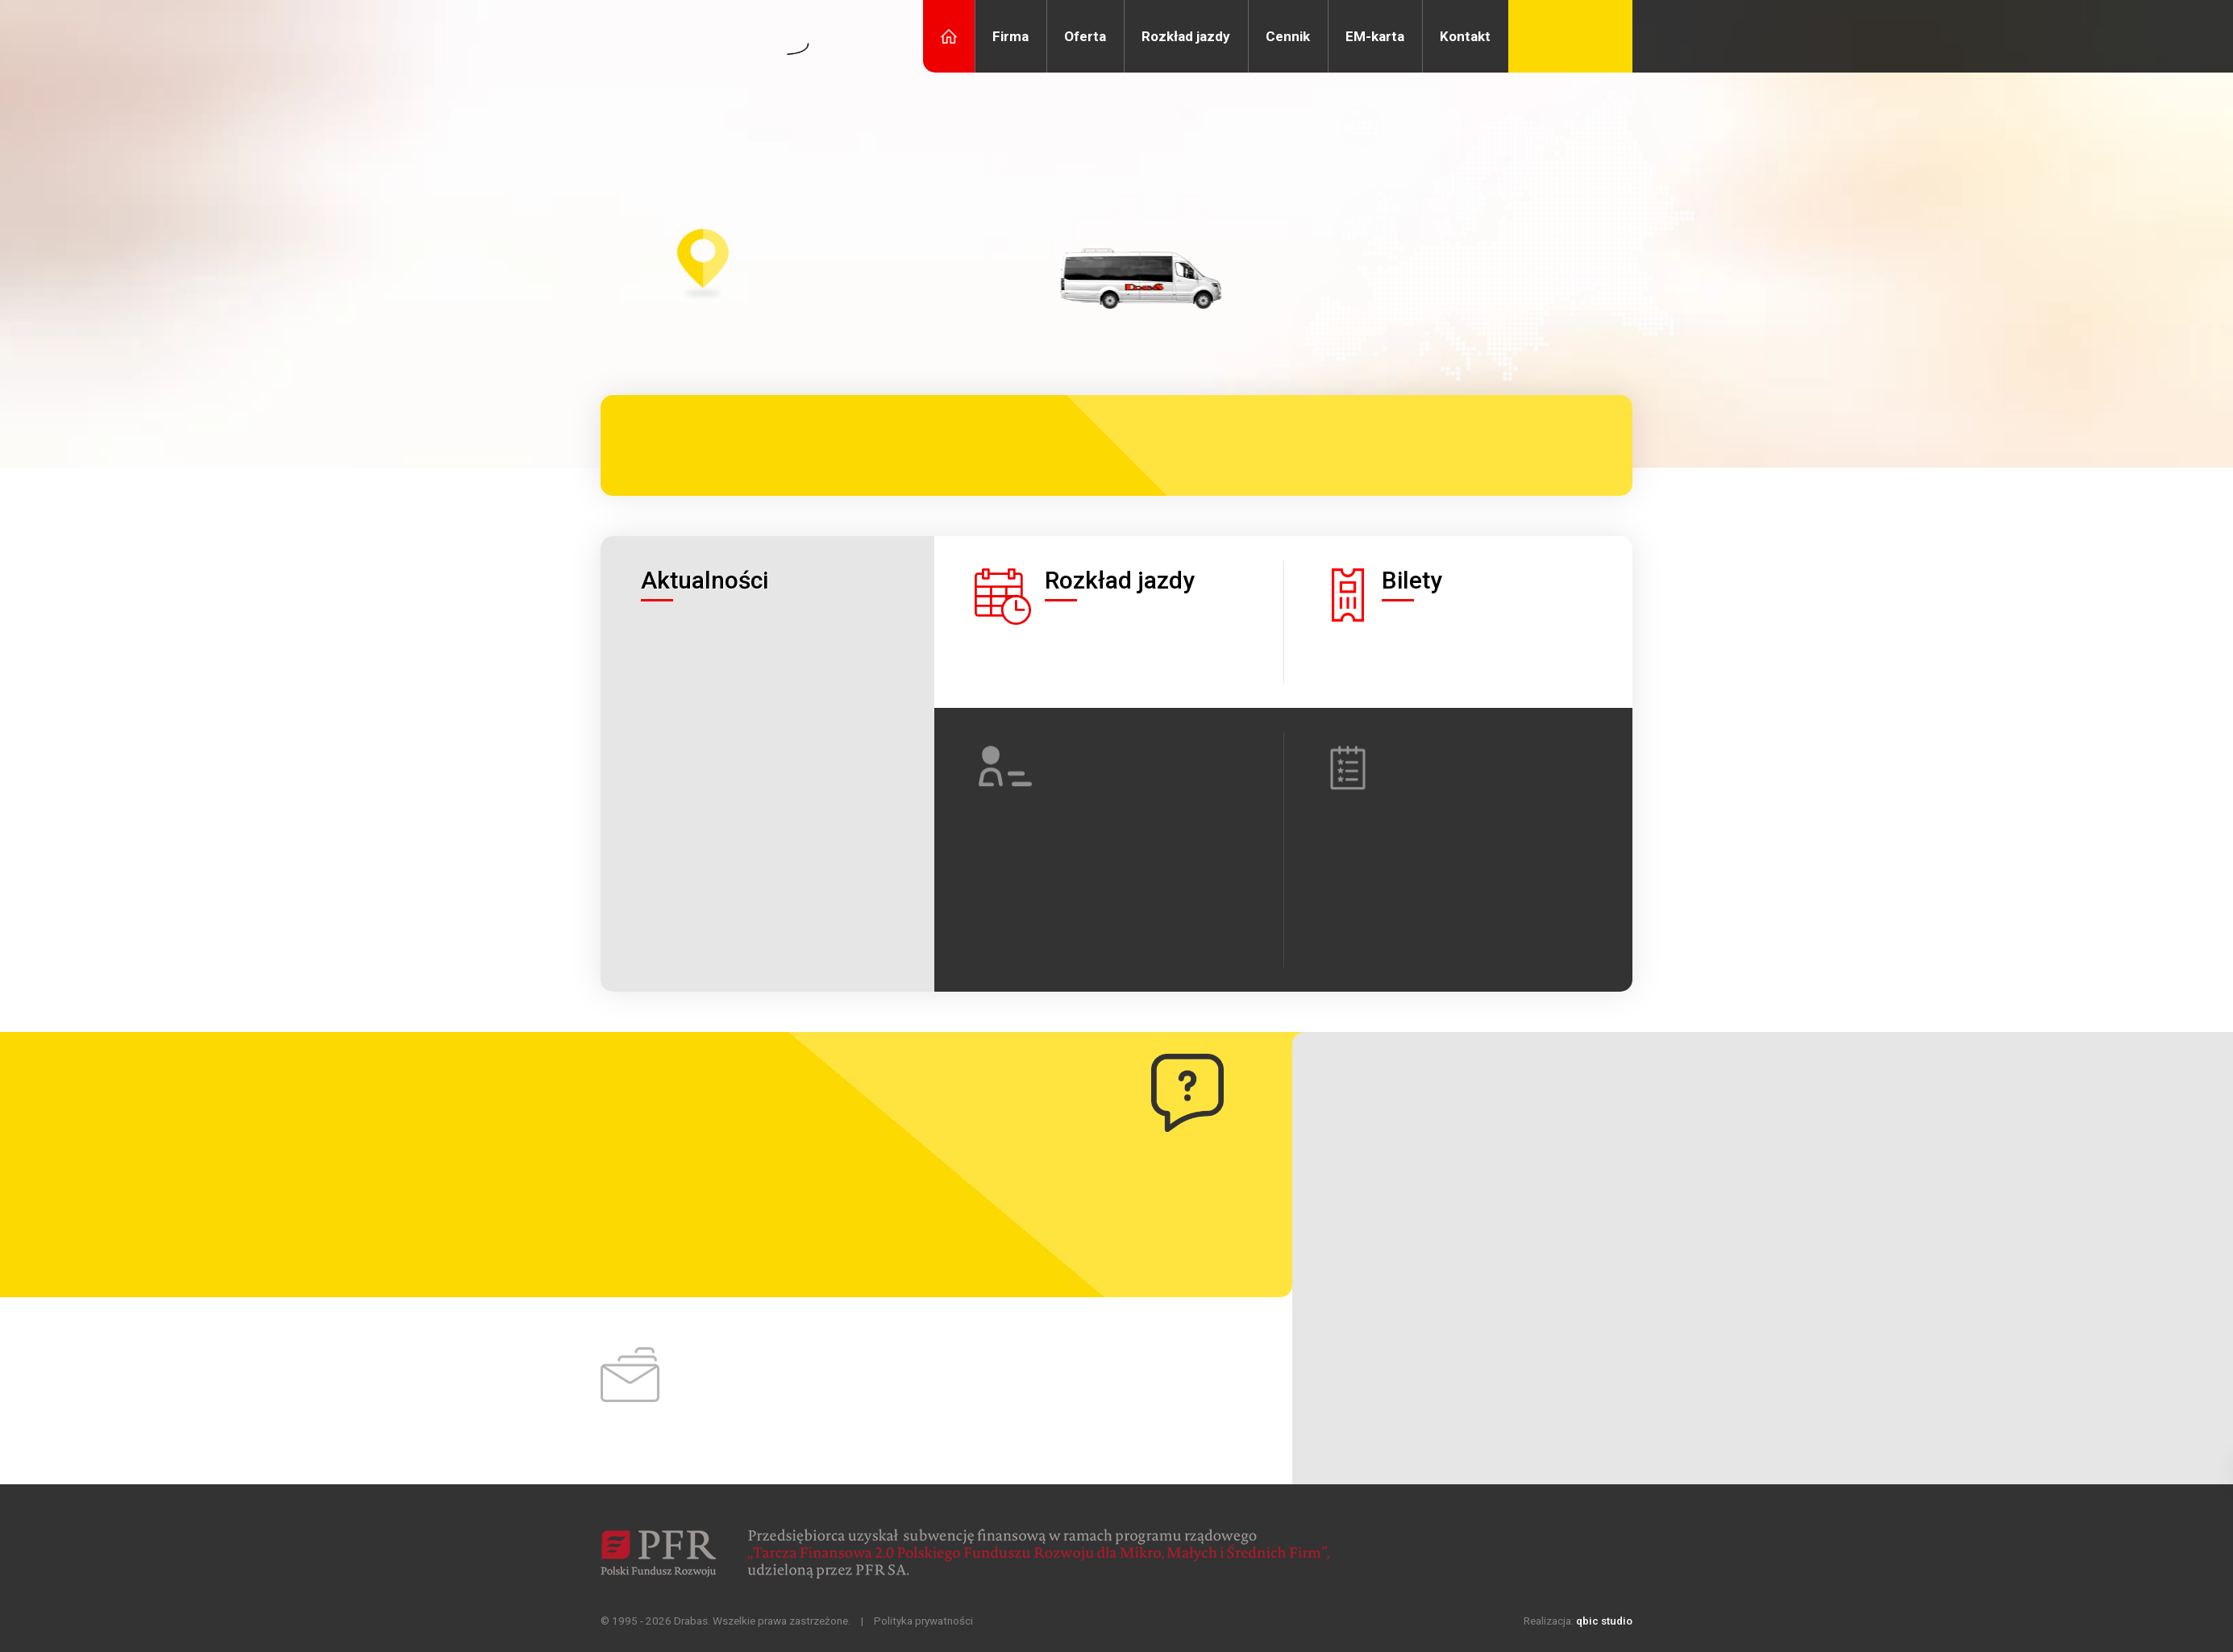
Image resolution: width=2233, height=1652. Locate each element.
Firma (1010, 36)
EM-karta (1374, 36)
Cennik (1288, 36)
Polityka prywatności (923, 1620)
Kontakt (1465, 36)
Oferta (1085, 36)
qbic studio (1604, 1620)
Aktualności (704, 580)
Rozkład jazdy (1185, 36)
